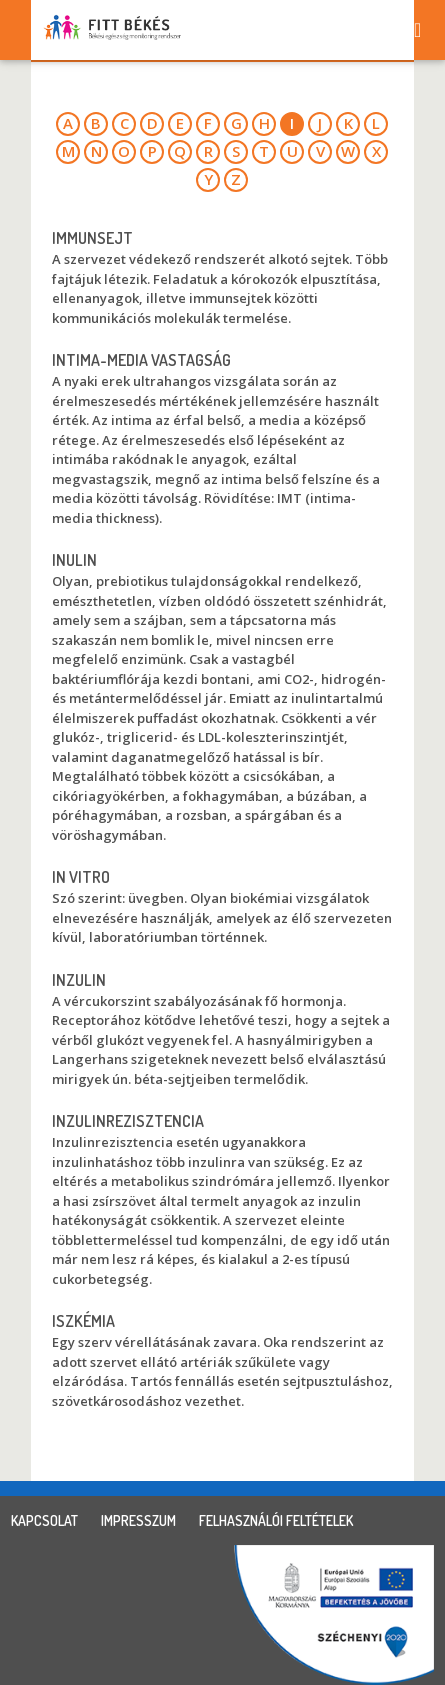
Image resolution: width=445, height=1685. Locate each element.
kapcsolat (44, 1520)
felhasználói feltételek (276, 1520)
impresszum (138, 1520)
